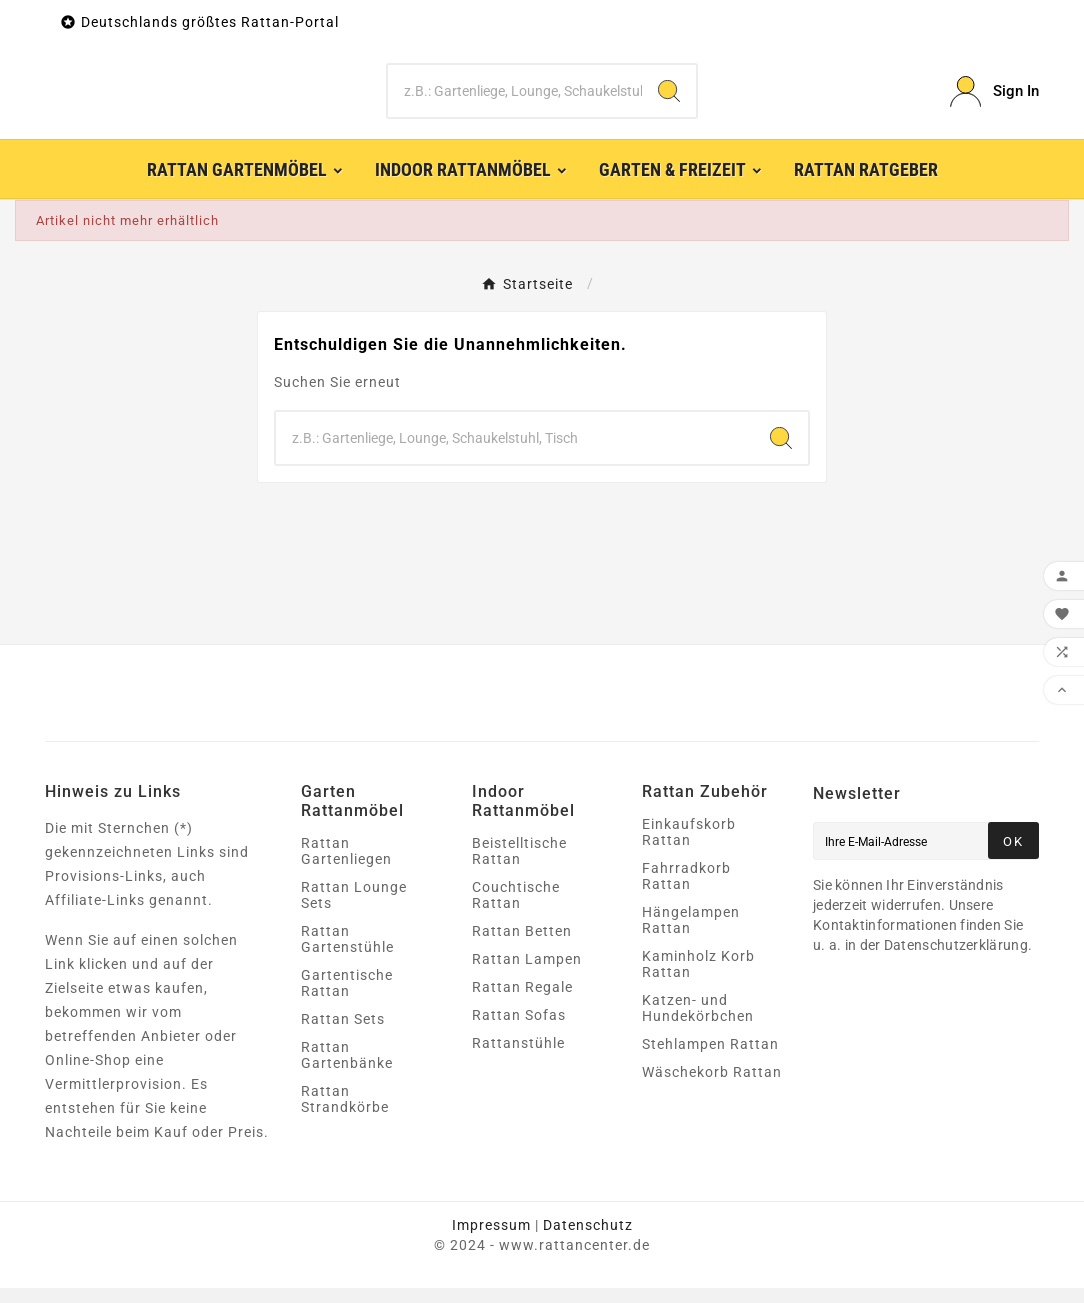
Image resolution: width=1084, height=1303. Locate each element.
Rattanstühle (518, 1058)
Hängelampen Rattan (691, 935)
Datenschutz (588, 1240)
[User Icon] (994, 99)
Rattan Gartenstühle (347, 954)
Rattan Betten (522, 946)
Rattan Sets (343, 1034)
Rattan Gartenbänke (347, 1070)
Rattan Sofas (519, 1030)
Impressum (491, 1240)
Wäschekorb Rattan (712, 1087)
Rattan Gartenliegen (346, 866)
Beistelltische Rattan (519, 866)
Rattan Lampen (527, 974)
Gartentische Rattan (347, 998)
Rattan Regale (522, 1002)
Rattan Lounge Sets (354, 910)
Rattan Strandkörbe (345, 1114)
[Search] (669, 99)
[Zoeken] (514, 99)
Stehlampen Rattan (710, 1059)
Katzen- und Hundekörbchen (698, 1023)
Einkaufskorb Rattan (689, 847)
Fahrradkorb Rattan (686, 891)
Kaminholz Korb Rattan (698, 979)
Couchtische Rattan (516, 910)
